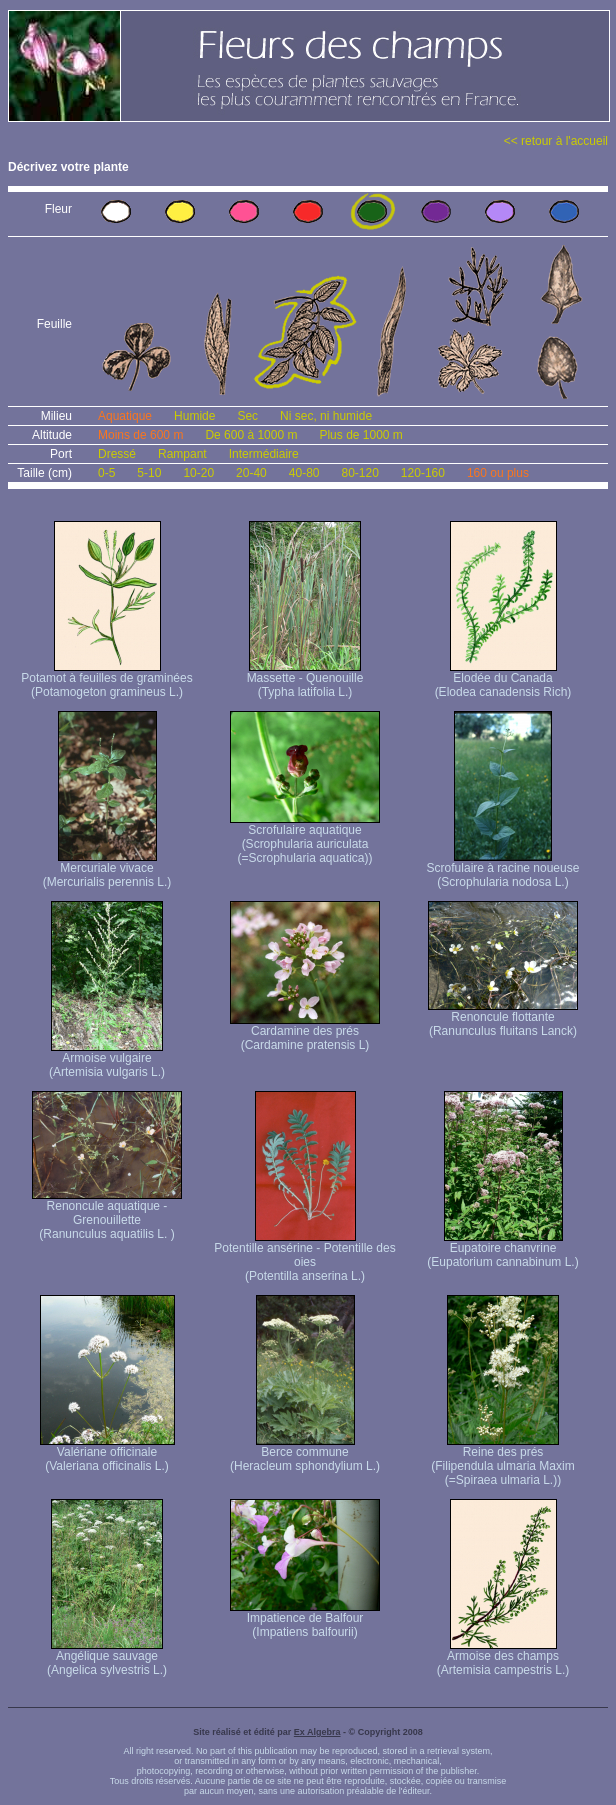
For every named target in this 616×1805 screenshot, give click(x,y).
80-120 (359, 473)
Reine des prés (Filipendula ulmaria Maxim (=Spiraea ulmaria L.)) (502, 1460)
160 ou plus (498, 473)
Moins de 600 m (140, 435)
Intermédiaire (264, 454)
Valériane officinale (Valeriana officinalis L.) (107, 1453)
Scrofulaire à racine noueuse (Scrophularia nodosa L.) (503, 869)
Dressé (117, 454)
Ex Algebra (317, 1732)
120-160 (423, 473)
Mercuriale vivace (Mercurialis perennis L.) (107, 869)
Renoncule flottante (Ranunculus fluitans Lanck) (503, 1018)
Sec (247, 416)
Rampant (182, 454)
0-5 (106, 473)
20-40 (251, 473)
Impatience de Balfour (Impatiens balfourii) (305, 1619)
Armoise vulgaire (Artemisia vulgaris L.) (107, 1059)
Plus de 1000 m (360, 435)
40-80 (304, 473)
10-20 (198, 473)
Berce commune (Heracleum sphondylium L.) (305, 1453)
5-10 (149, 473)
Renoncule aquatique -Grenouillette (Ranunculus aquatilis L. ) (107, 1214)
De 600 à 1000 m (251, 435)
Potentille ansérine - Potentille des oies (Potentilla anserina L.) (304, 1256)
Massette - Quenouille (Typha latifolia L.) (305, 679)
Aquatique (125, 416)
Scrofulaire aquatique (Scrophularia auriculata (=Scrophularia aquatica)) (305, 838)
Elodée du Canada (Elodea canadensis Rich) (503, 679)
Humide (194, 416)
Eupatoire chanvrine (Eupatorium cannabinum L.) (502, 1249)
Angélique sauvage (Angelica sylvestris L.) (107, 1657)
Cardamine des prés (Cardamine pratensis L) (305, 1032)
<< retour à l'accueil (556, 141)
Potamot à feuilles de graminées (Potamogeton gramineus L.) (106, 679)
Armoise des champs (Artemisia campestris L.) (503, 1657)
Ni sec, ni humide (326, 416)
